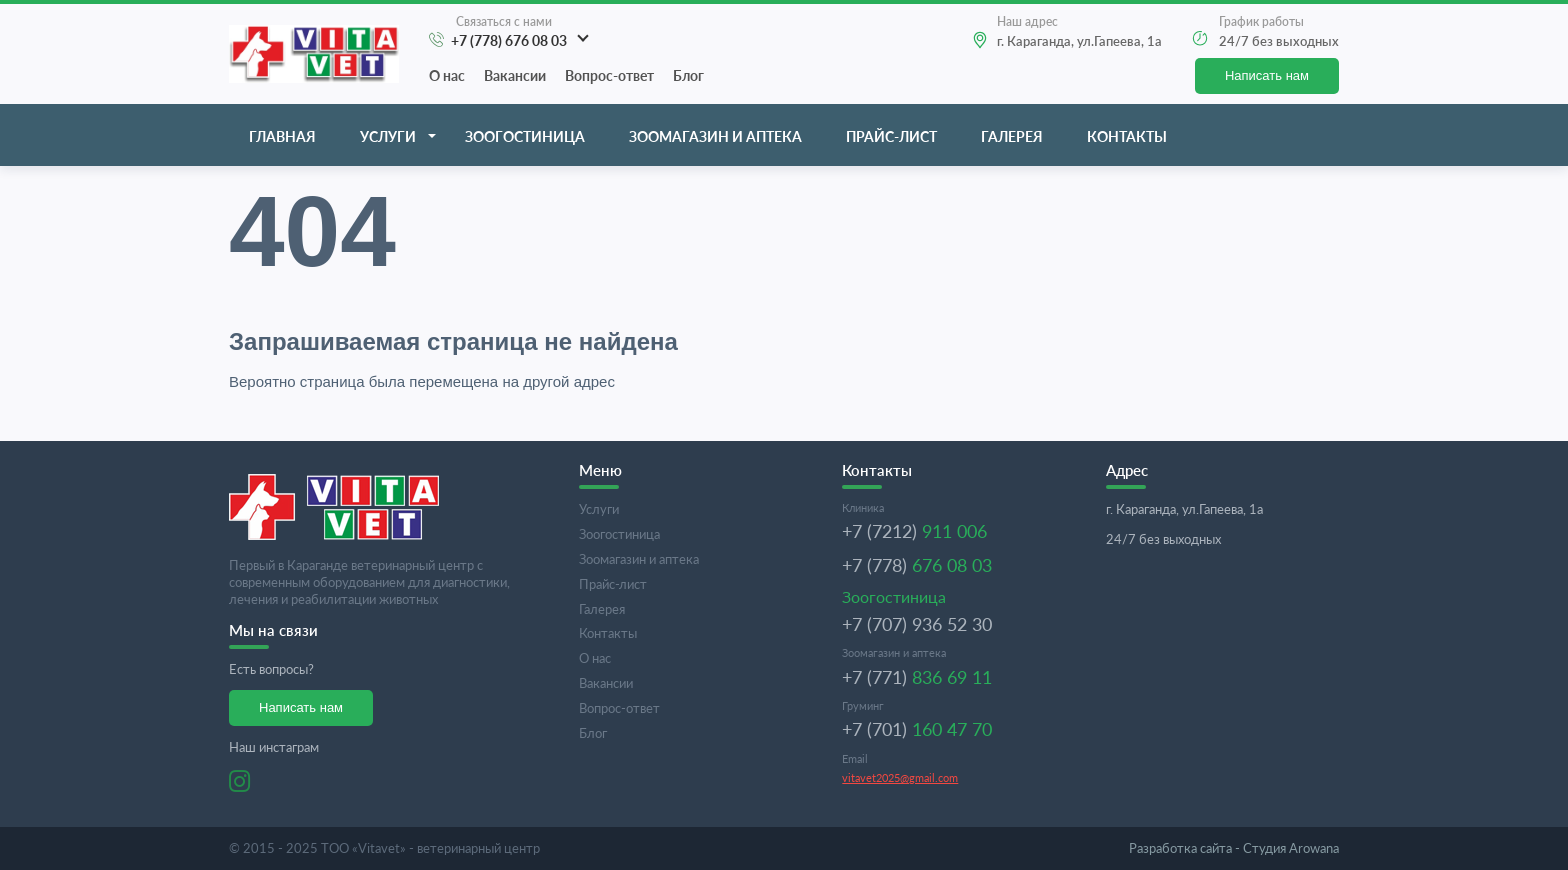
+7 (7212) (914, 531)
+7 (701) (917, 729)
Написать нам (1267, 75)
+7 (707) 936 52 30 (917, 624)
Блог (688, 75)
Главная (282, 136)
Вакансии (515, 75)
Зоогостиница (525, 136)
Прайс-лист (891, 136)
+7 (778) (917, 565)
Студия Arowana (1234, 848)
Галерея (1012, 136)
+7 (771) (917, 677)
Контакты (1127, 136)
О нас (447, 75)
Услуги (388, 136)
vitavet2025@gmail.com (900, 777)
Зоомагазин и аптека (715, 136)
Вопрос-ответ (609, 75)
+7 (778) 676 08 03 (509, 40)
